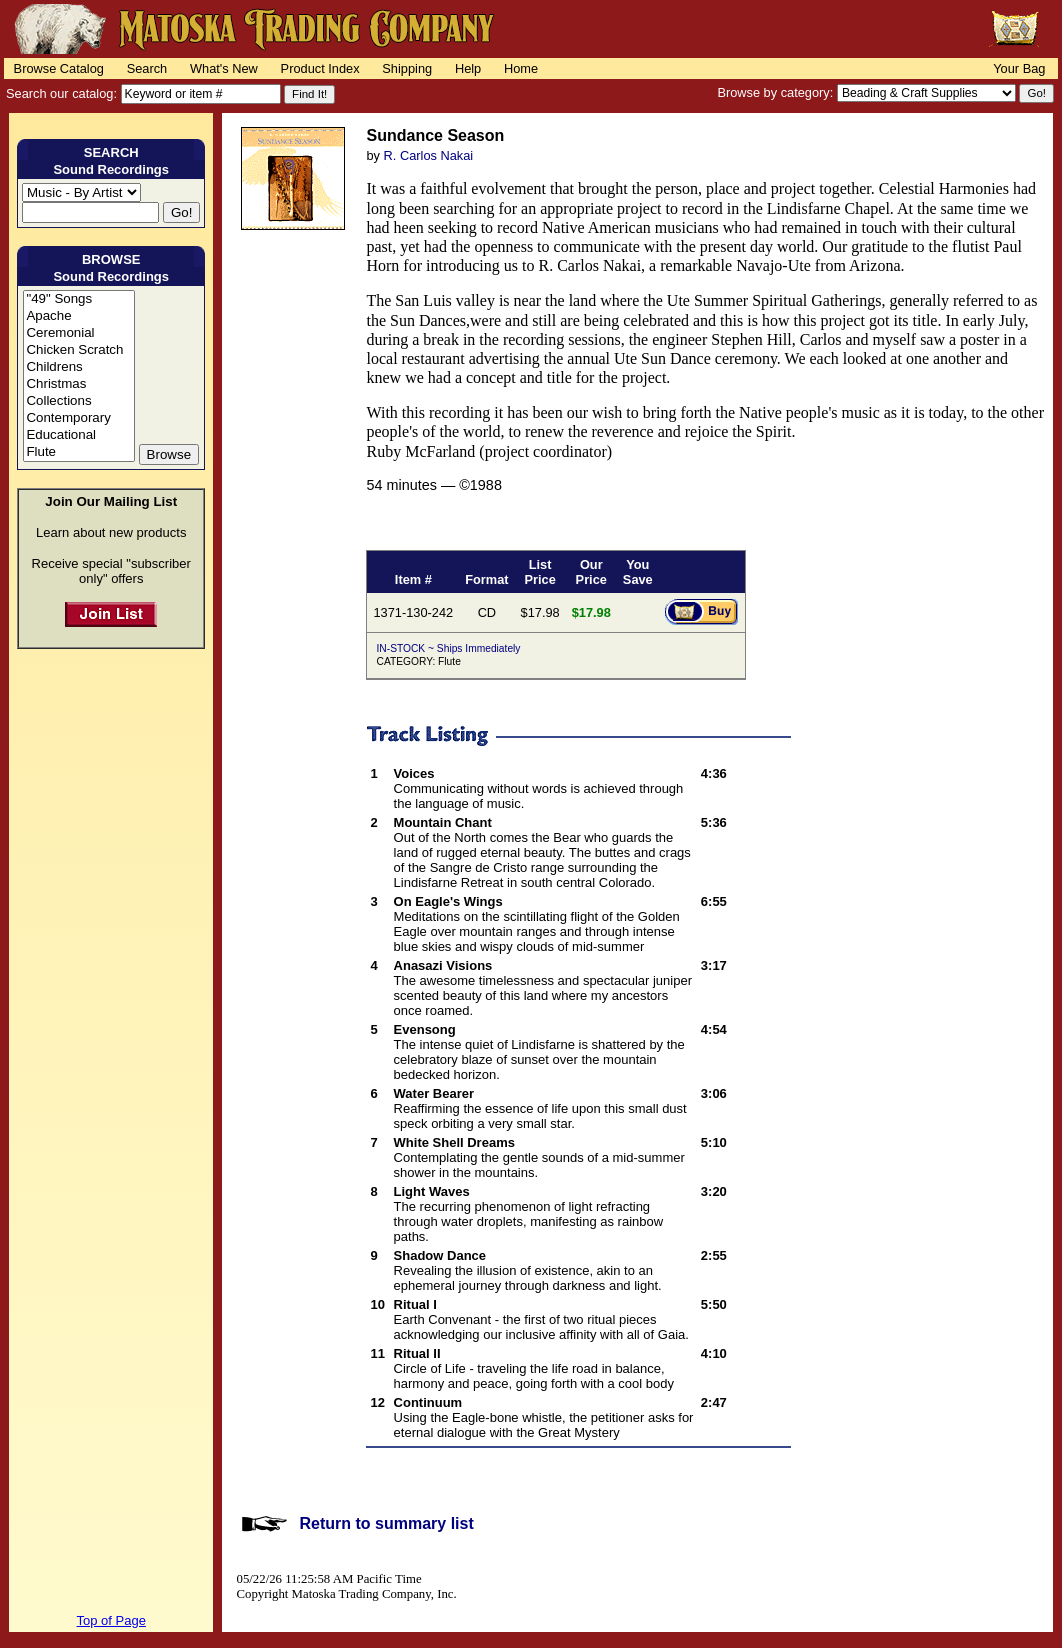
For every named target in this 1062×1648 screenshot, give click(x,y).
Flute (78, 452)
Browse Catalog (59, 68)
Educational (78, 435)
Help (468, 68)
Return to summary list (386, 1523)
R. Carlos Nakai (429, 155)
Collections (78, 401)
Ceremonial (78, 333)
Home (521, 68)
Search (147, 68)
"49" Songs (78, 299)
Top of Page (111, 1620)
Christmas (78, 384)
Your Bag (1019, 68)
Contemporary (78, 418)
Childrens (78, 367)
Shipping (407, 68)
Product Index (320, 68)
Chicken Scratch (78, 350)
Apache (78, 316)
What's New (224, 68)
